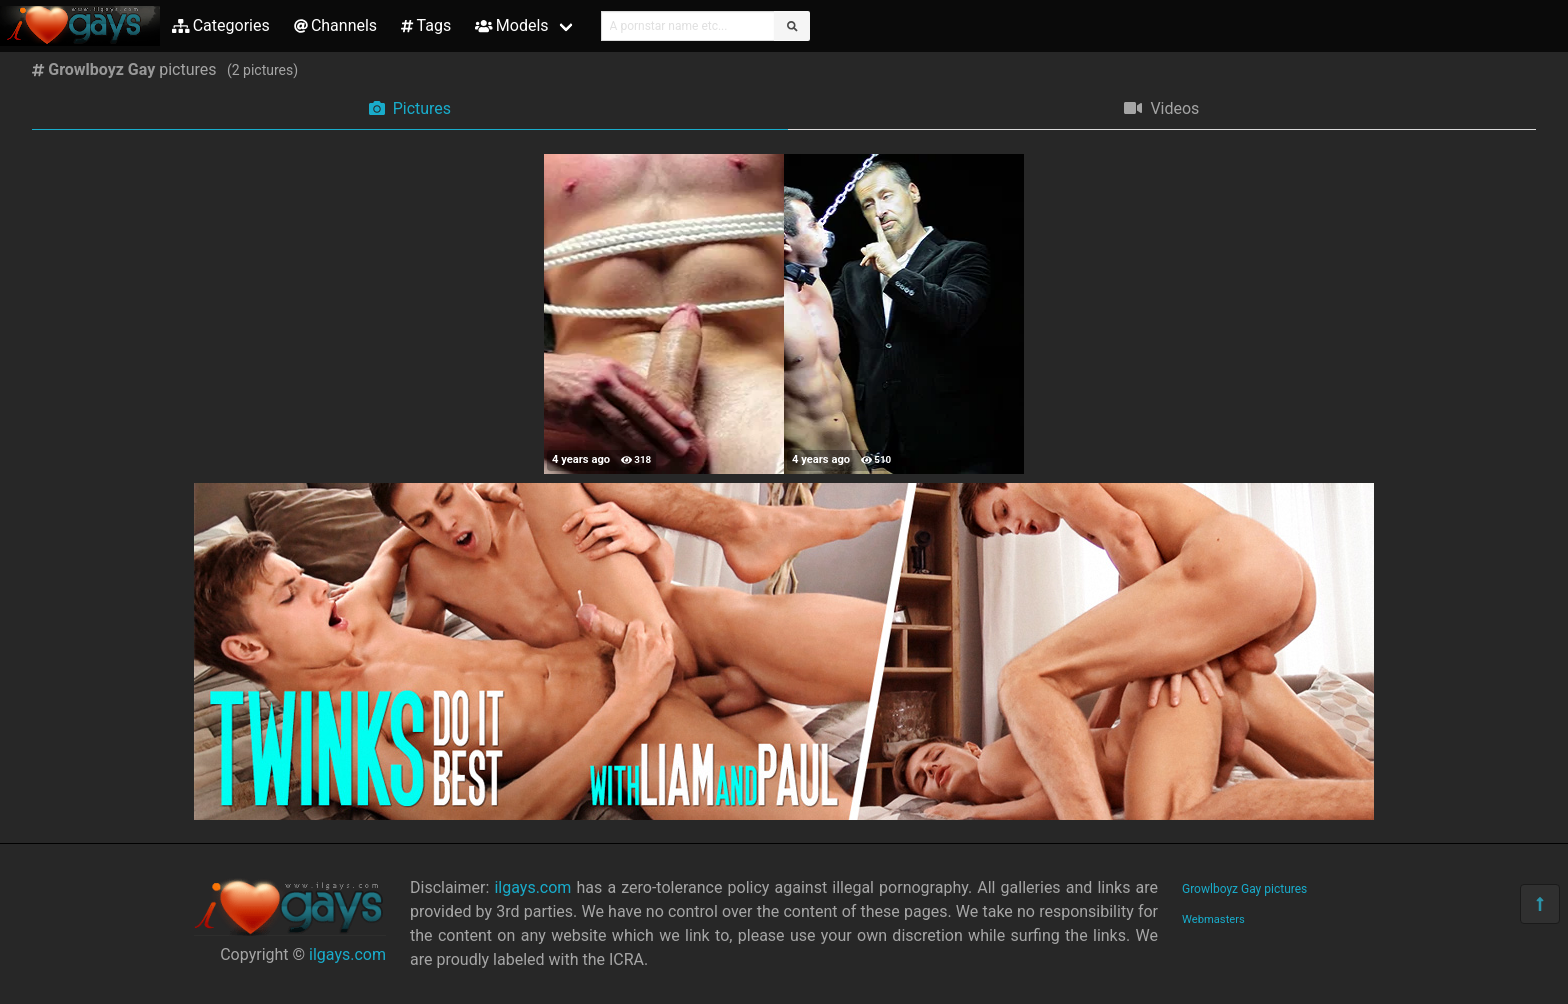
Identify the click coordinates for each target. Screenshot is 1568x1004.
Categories (221, 25)
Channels (335, 25)
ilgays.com (347, 954)
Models (511, 25)
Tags (426, 25)
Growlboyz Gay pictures (1244, 889)
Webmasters (1213, 919)
